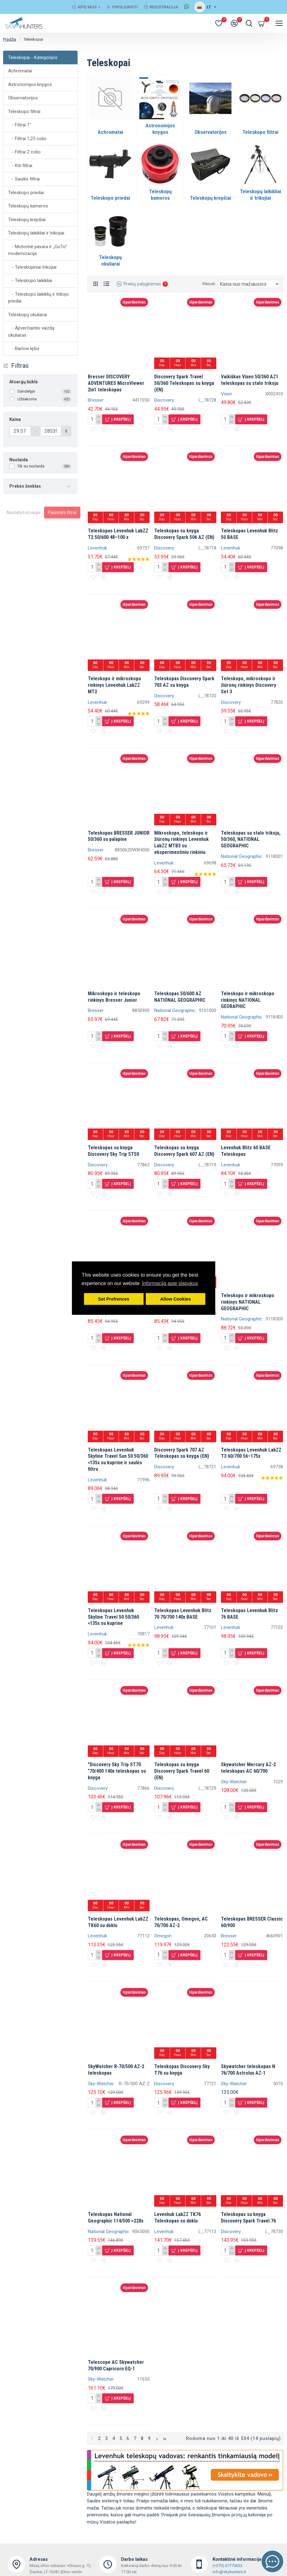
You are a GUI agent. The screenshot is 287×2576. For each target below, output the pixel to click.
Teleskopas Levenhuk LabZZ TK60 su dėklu (118, 1922)
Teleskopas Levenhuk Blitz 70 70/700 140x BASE (182, 1613)
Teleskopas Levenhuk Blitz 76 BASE (249, 1613)
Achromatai (20, 71)
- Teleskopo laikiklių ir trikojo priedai (38, 297)
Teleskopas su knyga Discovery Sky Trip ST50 (113, 1151)
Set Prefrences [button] (113, 1299)
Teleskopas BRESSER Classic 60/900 (252, 1922)
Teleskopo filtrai (24, 111)
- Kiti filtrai (20, 165)
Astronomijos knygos (30, 84)
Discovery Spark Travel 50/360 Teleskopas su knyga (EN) (184, 383)
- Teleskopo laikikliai (30, 280)
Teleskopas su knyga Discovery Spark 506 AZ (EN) (184, 534)
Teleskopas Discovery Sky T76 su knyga (182, 2069)
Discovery (164, 400)
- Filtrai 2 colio (24, 152)
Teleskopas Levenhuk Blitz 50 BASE (249, 534)
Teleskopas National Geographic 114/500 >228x (115, 2217)
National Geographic (241, 856)
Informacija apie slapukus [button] (170, 1283)
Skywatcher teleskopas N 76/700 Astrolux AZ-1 (248, 2069)
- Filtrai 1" (19, 125)
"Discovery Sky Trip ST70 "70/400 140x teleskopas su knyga (117, 1771)
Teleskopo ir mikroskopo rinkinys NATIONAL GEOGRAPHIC (247, 1302)
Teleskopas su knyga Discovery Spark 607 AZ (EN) (184, 1151)
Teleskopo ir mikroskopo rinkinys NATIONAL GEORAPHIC (247, 1000)
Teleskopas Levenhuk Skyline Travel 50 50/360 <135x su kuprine (113, 1616)
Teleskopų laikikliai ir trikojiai (36, 233)
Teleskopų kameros (28, 206)
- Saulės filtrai (24, 179)
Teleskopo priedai (26, 192)
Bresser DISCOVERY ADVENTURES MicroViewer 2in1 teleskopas (116, 383)
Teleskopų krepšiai (27, 219)
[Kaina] (20, 431)
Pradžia (9, 39)
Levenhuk (97, 548)
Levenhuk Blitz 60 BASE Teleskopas (246, 1151)
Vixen (226, 394)
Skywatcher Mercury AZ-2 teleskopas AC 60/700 (248, 1768)
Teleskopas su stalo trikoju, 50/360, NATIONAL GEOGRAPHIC (250, 839)
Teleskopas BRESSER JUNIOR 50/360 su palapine (119, 836)
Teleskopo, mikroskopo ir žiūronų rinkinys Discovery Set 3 (248, 685)
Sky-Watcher (234, 1782)
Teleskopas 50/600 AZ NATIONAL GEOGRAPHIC (179, 997)
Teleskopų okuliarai (27, 314)
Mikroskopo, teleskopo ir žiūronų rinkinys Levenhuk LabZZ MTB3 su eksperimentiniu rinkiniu (181, 842)
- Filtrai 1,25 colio (27, 138)
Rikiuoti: (209, 284)
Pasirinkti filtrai (62, 512)
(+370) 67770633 (227, 2565)
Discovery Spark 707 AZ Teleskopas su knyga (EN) (181, 1453)
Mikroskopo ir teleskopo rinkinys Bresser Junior (114, 997)
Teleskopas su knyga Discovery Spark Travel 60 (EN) (181, 1771)
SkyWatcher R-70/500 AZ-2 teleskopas (116, 2069)
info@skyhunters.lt (229, 2571)
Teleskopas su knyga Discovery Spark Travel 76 (248, 2217)
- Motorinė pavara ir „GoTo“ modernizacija (37, 250)
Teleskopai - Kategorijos (32, 57)
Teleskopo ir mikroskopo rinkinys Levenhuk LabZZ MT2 (114, 685)
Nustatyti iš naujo (23, 512)
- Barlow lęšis (23, 348)
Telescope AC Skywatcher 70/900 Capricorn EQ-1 (116, 2365)
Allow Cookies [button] (175, 1299)
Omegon (163, 1936)
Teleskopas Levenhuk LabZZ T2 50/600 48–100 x (118, 534)
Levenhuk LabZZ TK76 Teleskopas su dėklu (177, 2217)
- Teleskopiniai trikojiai (32, 267)
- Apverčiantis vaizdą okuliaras (31, 331)
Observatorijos (23, 98)
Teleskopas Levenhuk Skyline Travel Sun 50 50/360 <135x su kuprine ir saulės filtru (118, 1459)
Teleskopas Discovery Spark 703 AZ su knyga (184, 682)
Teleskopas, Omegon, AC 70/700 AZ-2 (181, 1922)
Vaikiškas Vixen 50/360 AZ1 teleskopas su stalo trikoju (249, 380)
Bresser (96, 400)
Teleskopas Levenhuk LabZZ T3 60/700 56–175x (251, 1453)
